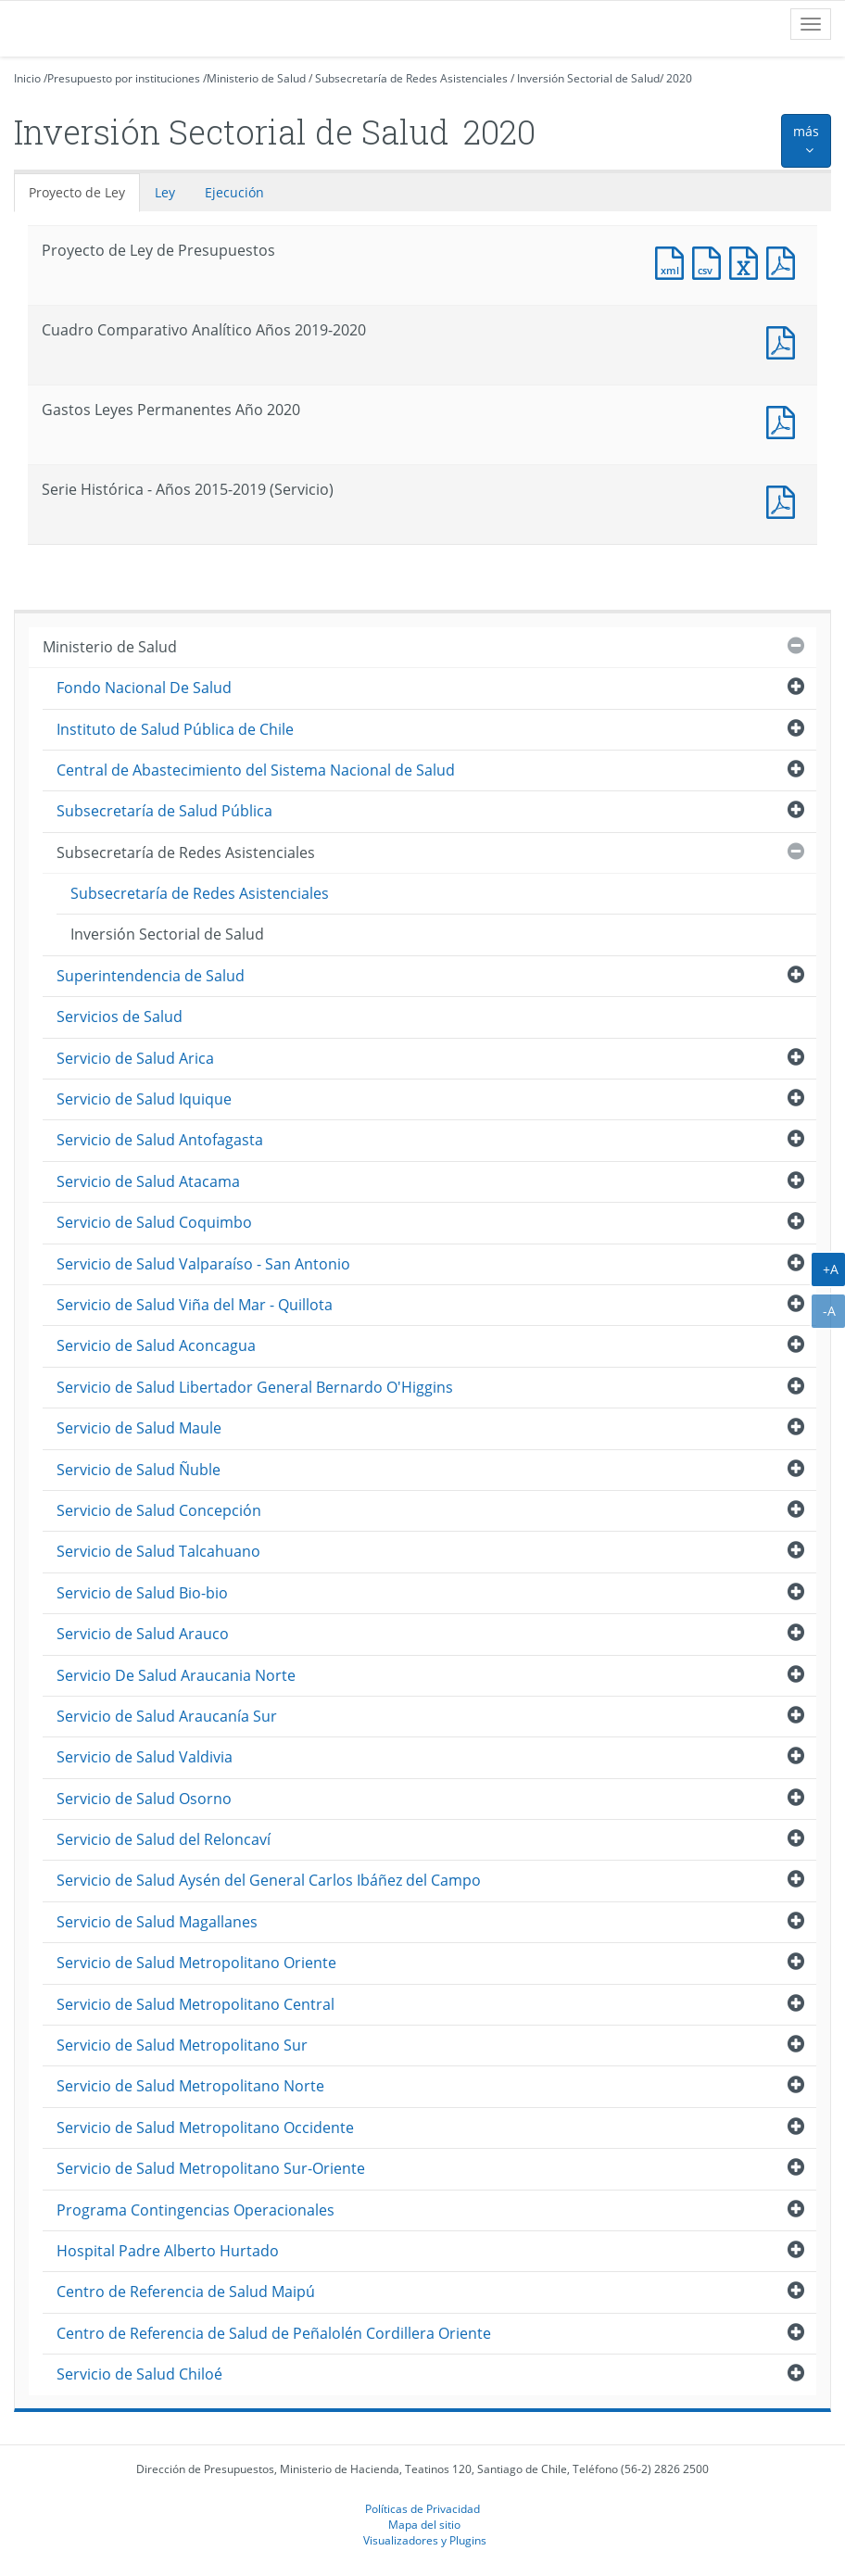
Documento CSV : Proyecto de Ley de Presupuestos (710, 261)
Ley (165, 192)
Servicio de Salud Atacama (148, 1181)
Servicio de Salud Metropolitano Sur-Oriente (211, 2168)
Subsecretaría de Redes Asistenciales (411, 78)
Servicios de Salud (120, 1016)
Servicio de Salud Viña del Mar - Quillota (195, 1304)
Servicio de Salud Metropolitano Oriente (196, 1962)
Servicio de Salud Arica (135, 1058)
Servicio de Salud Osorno (144, 1798)
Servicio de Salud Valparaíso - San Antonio (203, 1264)
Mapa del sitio (424, 2524)
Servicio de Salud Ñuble (139, 1469)
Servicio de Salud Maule (139, 1428)
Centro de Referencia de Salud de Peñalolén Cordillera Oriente (274, 2333)
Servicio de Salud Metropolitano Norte (190, 2086)
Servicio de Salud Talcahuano (158, 1551)
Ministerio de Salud (256, 78)
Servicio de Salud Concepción (159, 1510)
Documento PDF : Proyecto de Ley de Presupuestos (784, 261)
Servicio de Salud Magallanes (157, 1922)
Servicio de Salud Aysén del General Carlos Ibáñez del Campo (269, 1880)
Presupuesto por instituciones (123, 78)
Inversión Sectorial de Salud (588, 78)
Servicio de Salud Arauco (143, 1633)
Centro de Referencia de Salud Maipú (186, 2291)
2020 (679, 78)
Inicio (27, 78)
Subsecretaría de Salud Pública (164, 811)
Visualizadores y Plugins (424, 2539)
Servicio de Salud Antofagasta (160, 1140)
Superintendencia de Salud (151, 976)
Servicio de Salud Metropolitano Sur (182, 2045)
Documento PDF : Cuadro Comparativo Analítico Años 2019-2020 (784, 340)
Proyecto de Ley (77, 192)
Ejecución (234, 192)
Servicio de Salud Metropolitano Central (195, 2004)
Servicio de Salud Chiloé (139, 2374)
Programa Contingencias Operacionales (195, 2210)
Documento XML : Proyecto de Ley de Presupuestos (673, 261)
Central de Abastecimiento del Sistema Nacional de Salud (256, 770)
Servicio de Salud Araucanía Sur (167, 1716)
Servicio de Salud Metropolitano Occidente (205, 2127)
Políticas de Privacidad (422, 2508)
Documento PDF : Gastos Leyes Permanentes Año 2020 (784, 420)
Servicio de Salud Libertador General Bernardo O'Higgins (255, 1387)
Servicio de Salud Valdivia (145, 1757)
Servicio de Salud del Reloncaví (164, 1839)
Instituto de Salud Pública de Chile (175, 729)
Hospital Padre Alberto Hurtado (168, 2251)
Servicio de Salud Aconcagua (156, 1345)
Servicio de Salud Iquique (144, 1099)
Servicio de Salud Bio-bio (142, 1593)
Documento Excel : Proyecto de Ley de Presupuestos (747, 261)
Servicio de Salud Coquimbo (154, 1222)
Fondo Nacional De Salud (144, 687)
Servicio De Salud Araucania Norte (176, 1675)
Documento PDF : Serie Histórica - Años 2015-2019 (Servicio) (784, 500)
